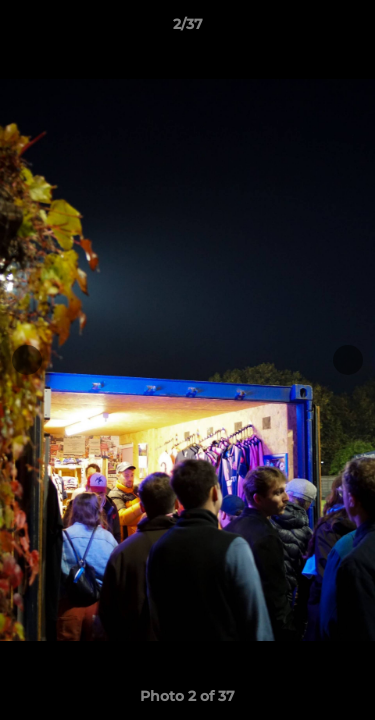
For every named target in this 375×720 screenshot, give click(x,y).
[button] (351, 29)
